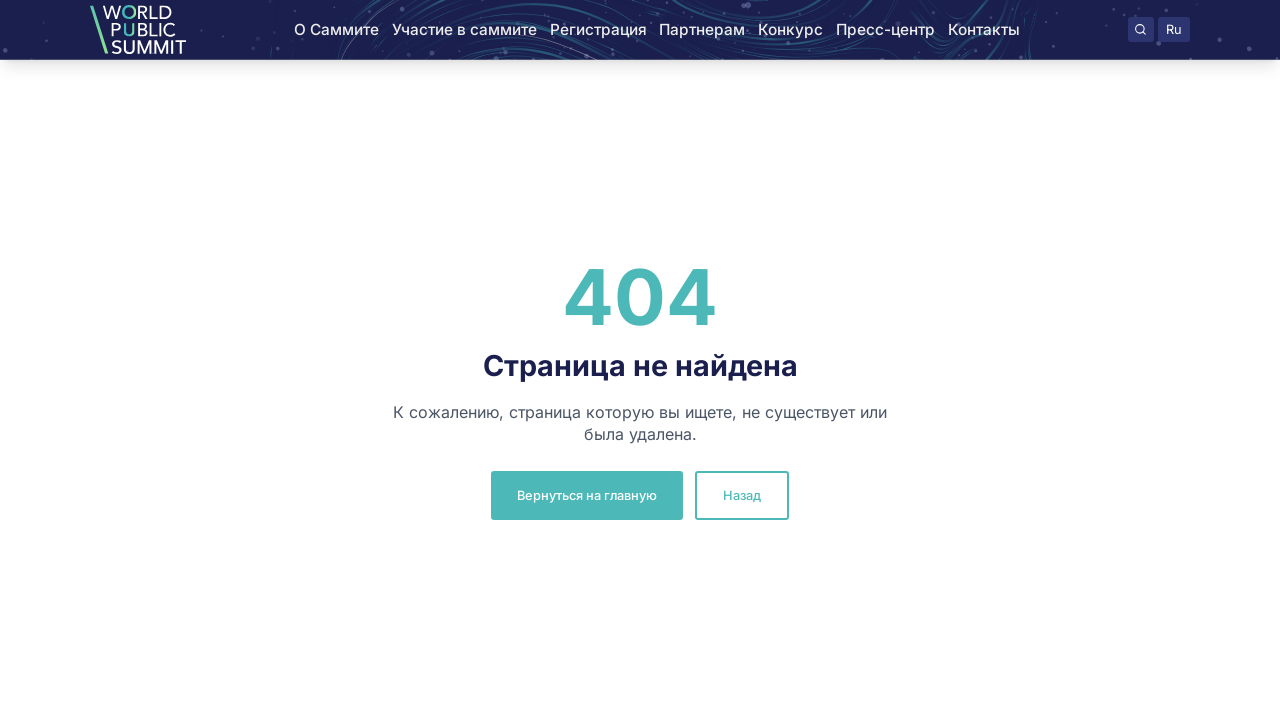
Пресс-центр (885, 29)
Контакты (984, 29)
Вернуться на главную (587, 495)
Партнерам (702, 29)
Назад (742, 495)
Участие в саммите (464, 29)
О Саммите (336, 29)
